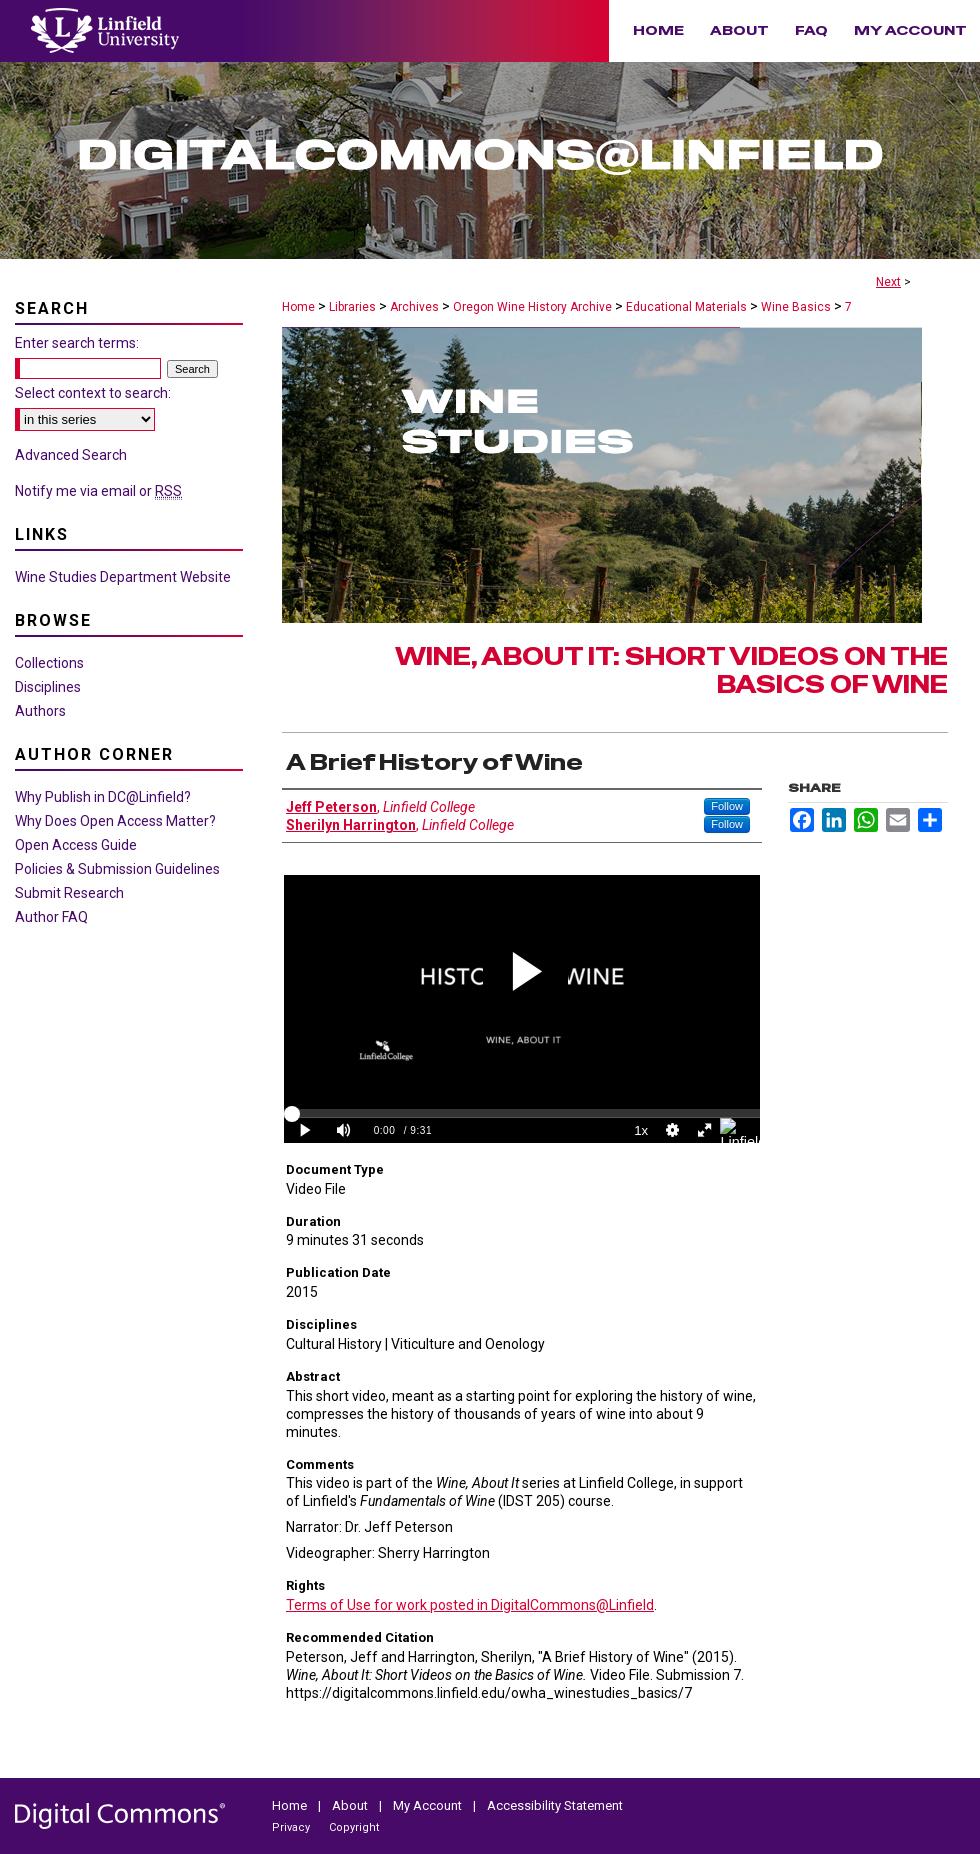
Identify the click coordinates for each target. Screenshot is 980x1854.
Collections (49, 663)
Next (888, 282)
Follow (727, 806)
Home (298, 307)
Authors (40, 711)
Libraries (352, 307)
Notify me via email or (98, 491)
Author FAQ (51, 917)
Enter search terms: (77, 343)
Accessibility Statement (555, 1805)
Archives (414, 307)
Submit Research (69, 893)
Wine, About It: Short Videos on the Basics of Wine (671, 671)
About (351, 1805)
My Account (429, 1805)
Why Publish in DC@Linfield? (103, 797)
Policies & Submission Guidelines (117, 869)
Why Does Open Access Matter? (115, 821)
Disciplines (48, 687)
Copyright (354, 1827)
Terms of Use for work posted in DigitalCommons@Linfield (470, 1605)
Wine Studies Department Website (123, 577)
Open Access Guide (76, 845)
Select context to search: (93, 393)
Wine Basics (796, 307)
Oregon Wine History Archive (532, 307)
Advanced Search (71, 455)
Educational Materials (686, 307)
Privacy (292, 1827)
